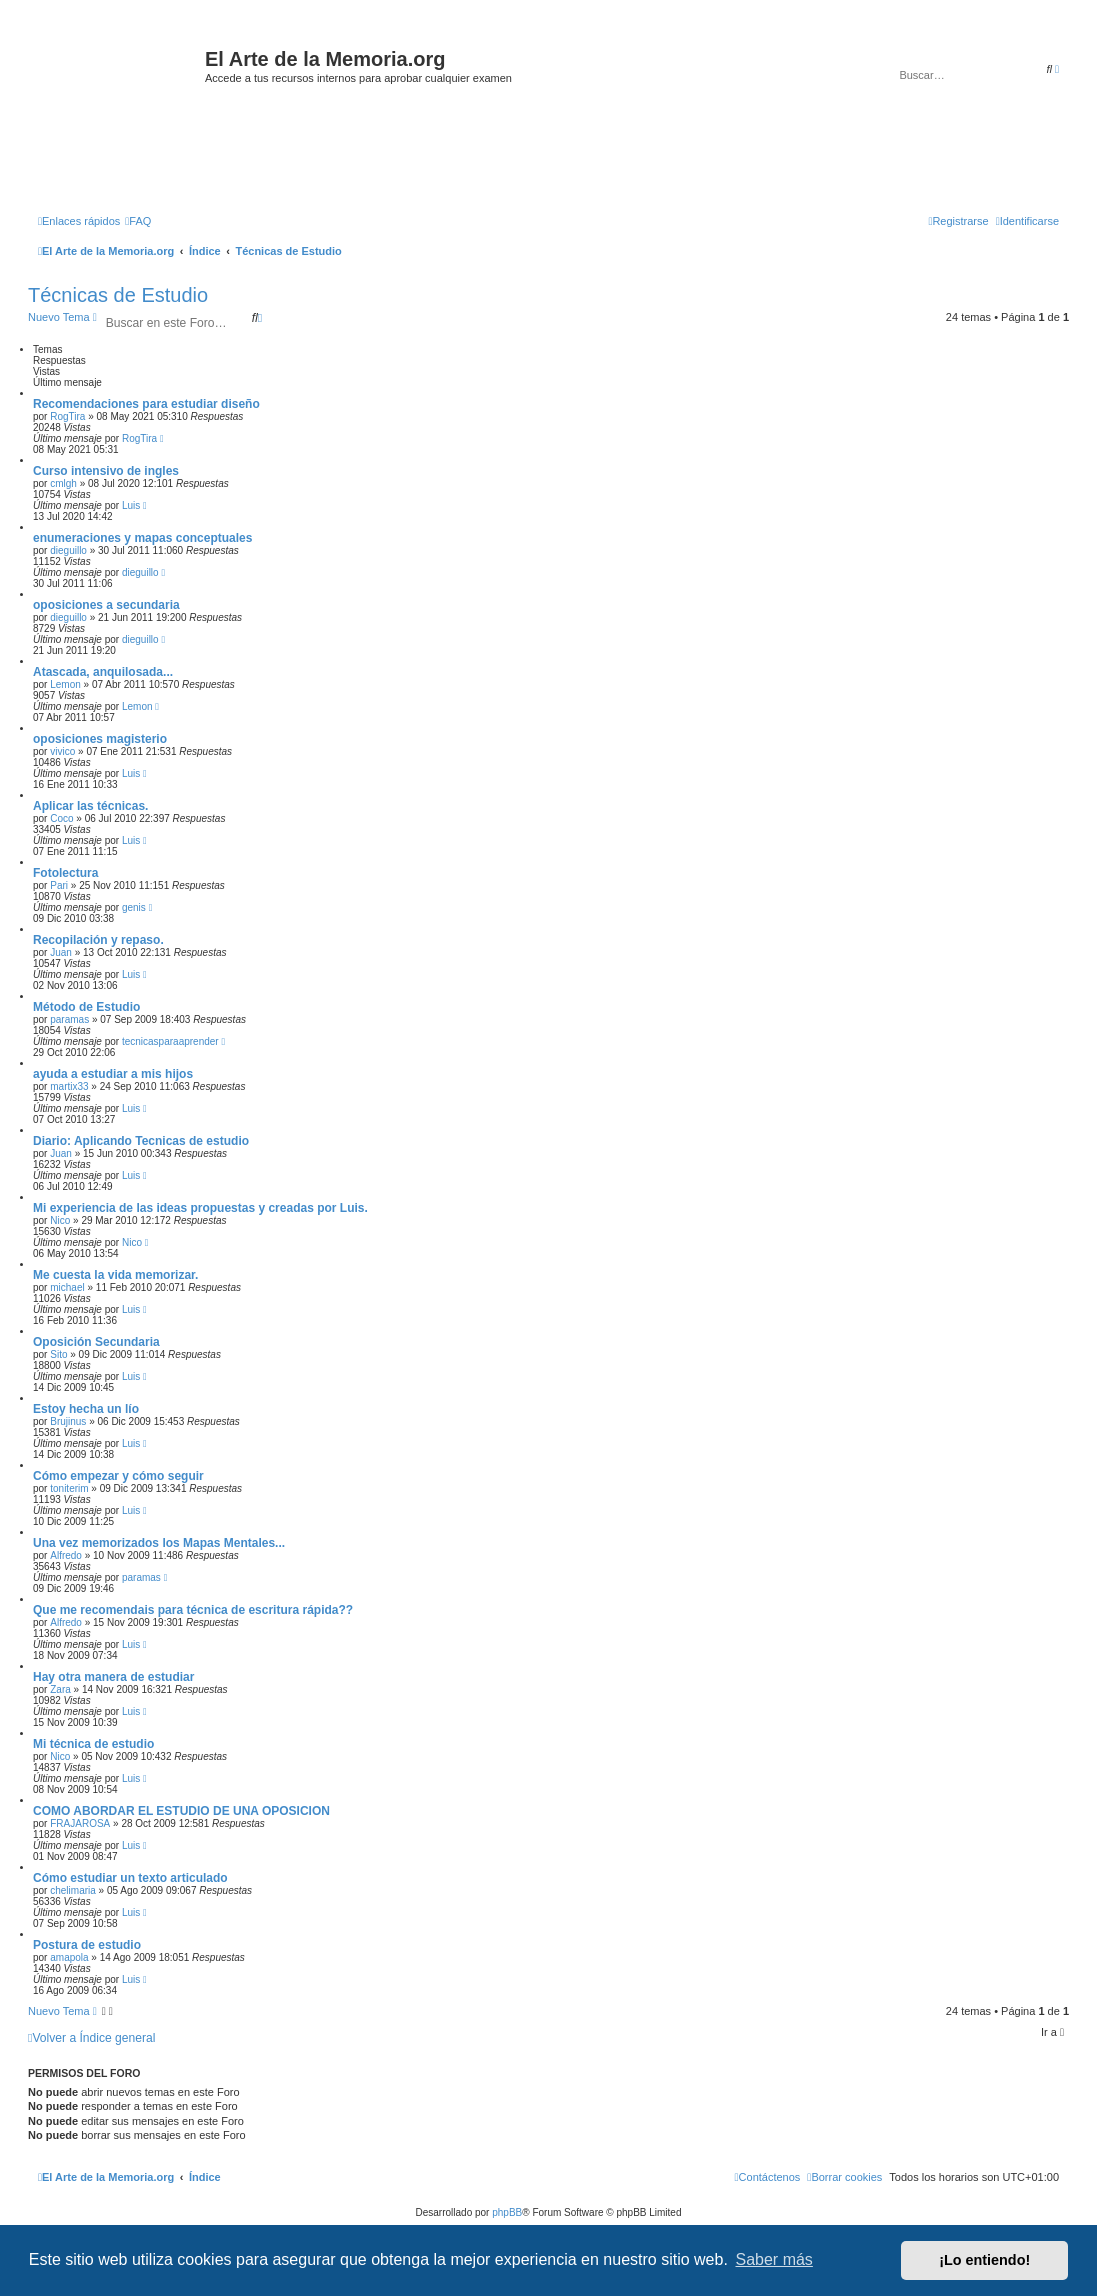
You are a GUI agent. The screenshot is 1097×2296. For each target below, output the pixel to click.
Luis (131, 505)
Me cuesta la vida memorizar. (115, 1275)
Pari (59, 885)
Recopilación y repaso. (98, 940)
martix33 (69, 1086)
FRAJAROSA (80, 1823)
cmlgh (63, 483)
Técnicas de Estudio (118, 295)
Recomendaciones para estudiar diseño (146, 404)
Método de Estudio (86, 1007)
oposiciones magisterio (100, 739)
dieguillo (68, 550)
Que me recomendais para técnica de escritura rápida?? (193, 1610)
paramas (69, 1019)
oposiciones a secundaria (106, 605)
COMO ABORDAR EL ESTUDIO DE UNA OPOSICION (181, 1811)
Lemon (65, 684)
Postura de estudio (87, 1945)
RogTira (67, 416)
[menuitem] (138, 221)
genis (134, 907)
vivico (62, 751)
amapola (69, 1957)
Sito (58, 1354)
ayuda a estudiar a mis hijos (113, 1074)
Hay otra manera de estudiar (113, 1677)
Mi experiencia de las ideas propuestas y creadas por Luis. (200, 1208)
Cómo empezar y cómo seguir (118, 1476)
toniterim (69, 1488)
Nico (60, 1220)
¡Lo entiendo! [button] (984, 2260)
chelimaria (73, 1890)
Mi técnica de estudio (93, 1744)
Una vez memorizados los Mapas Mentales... (159, 1543)
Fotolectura (65, 873)
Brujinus (68, 1421)
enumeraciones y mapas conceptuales (142, 538)
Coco (61, 818)
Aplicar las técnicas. (90, 806)
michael (67, 1287)
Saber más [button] (774, 2259)
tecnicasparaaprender (170, 1041)
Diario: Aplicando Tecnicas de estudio (141, 1141)
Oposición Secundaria (96, 1342)
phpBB (507, 2212)
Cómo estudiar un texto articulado (130, 1878)
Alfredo (66, 1555)
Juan (61, 952)
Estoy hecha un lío (86, 1409)
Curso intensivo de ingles (106, 471)
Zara (60, 1689)
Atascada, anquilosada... (103, 672)
